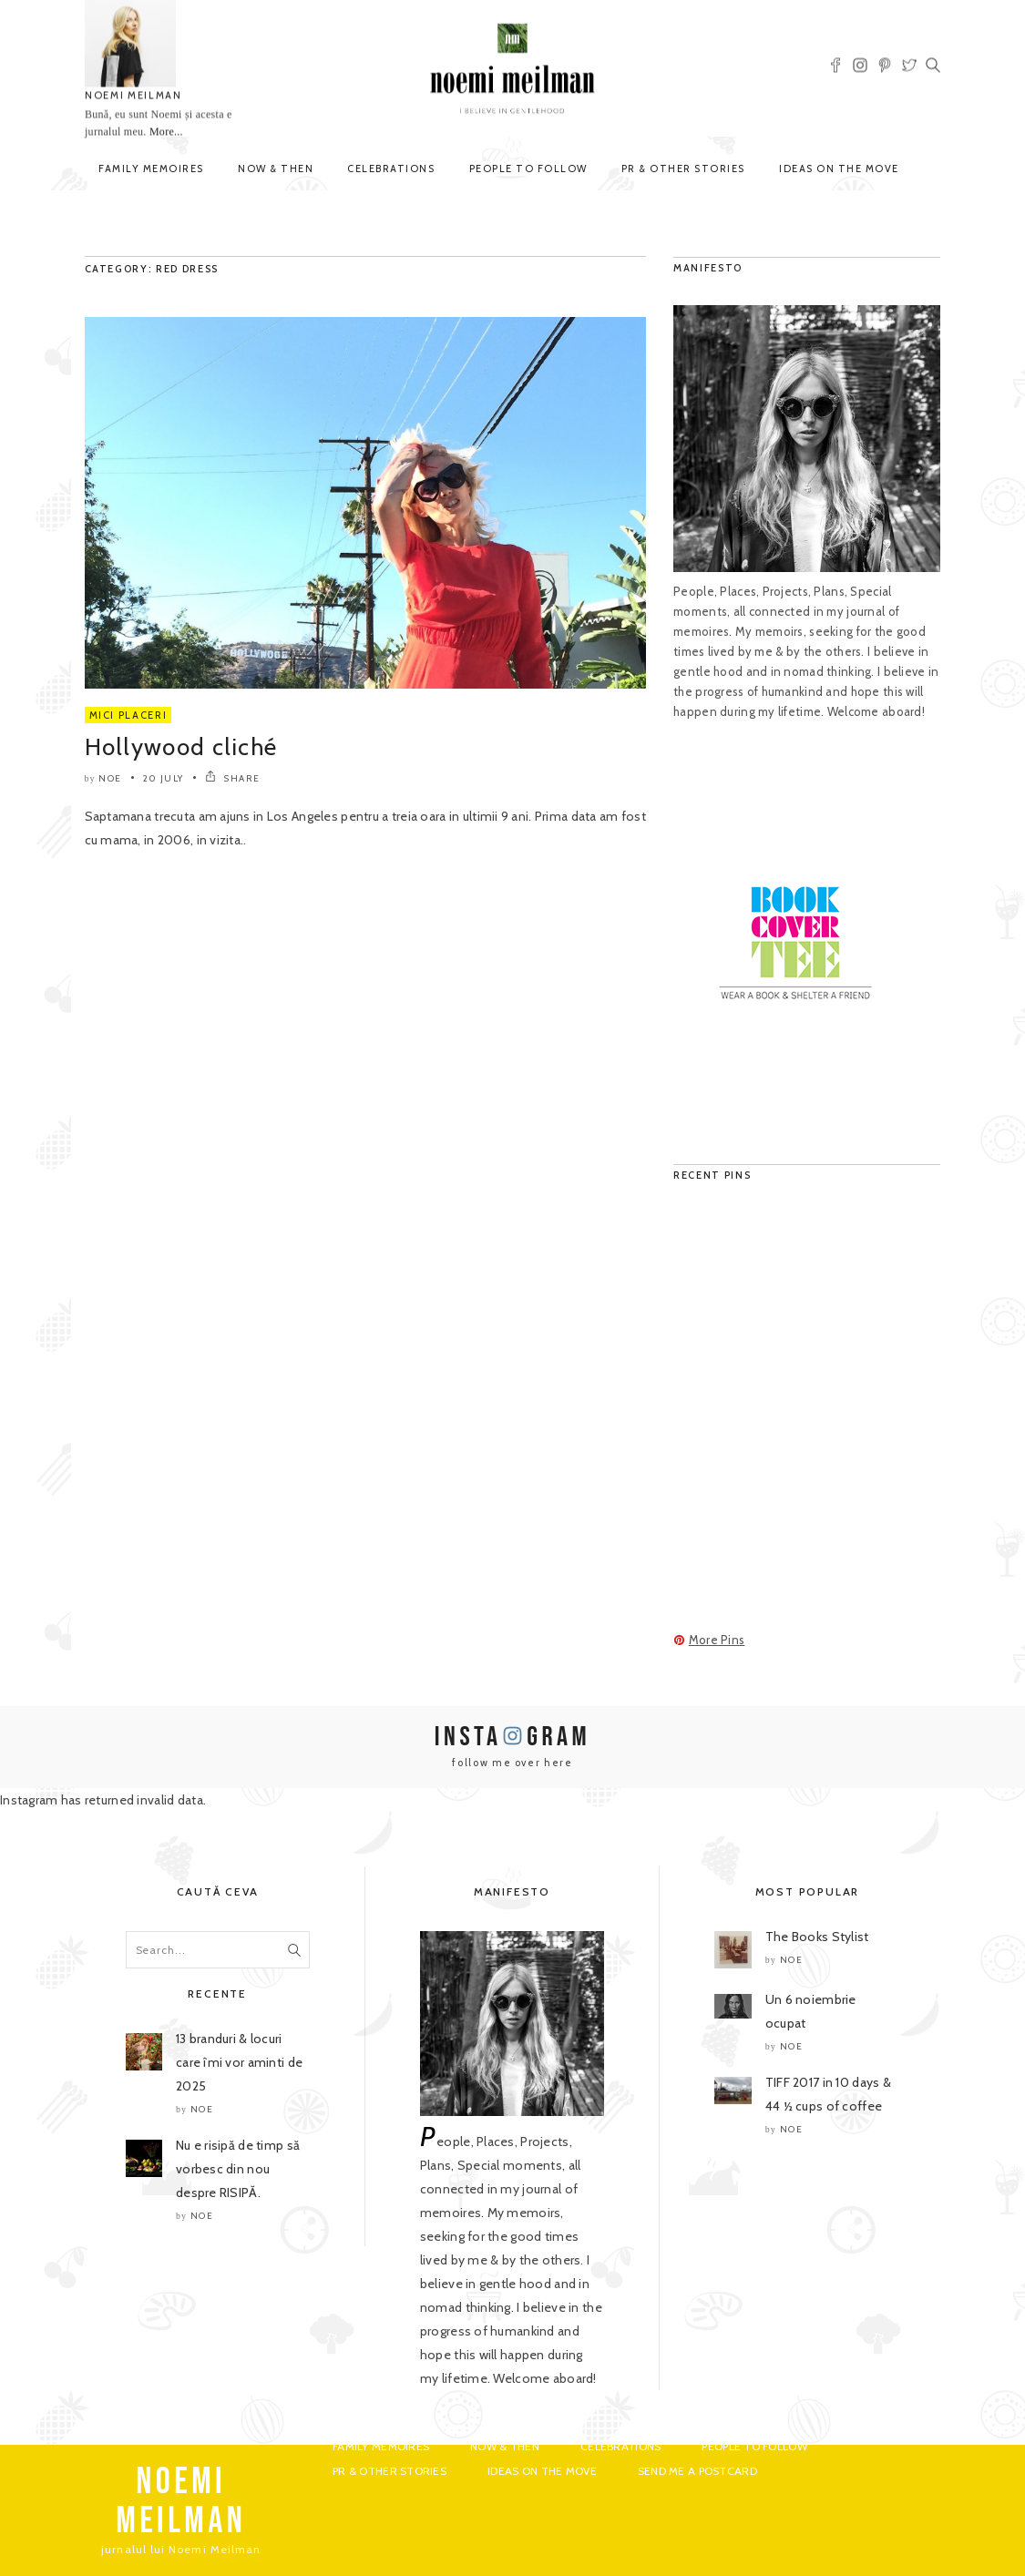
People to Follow (528, 168)
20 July (163, 778)
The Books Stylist (817, 1936)
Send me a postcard (697, 2471)
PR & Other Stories (683, 168)
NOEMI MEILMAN (133, 95)
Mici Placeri (128, 715)
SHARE (233, 778)
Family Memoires (151, 168)
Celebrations (391, 168)
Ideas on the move (839, 168)
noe (110, 778)
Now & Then (275, 168)
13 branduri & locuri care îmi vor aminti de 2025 (239, 2062)
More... (165, 132)
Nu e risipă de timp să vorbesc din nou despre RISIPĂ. (238, 2169)
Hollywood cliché (181, 747)
